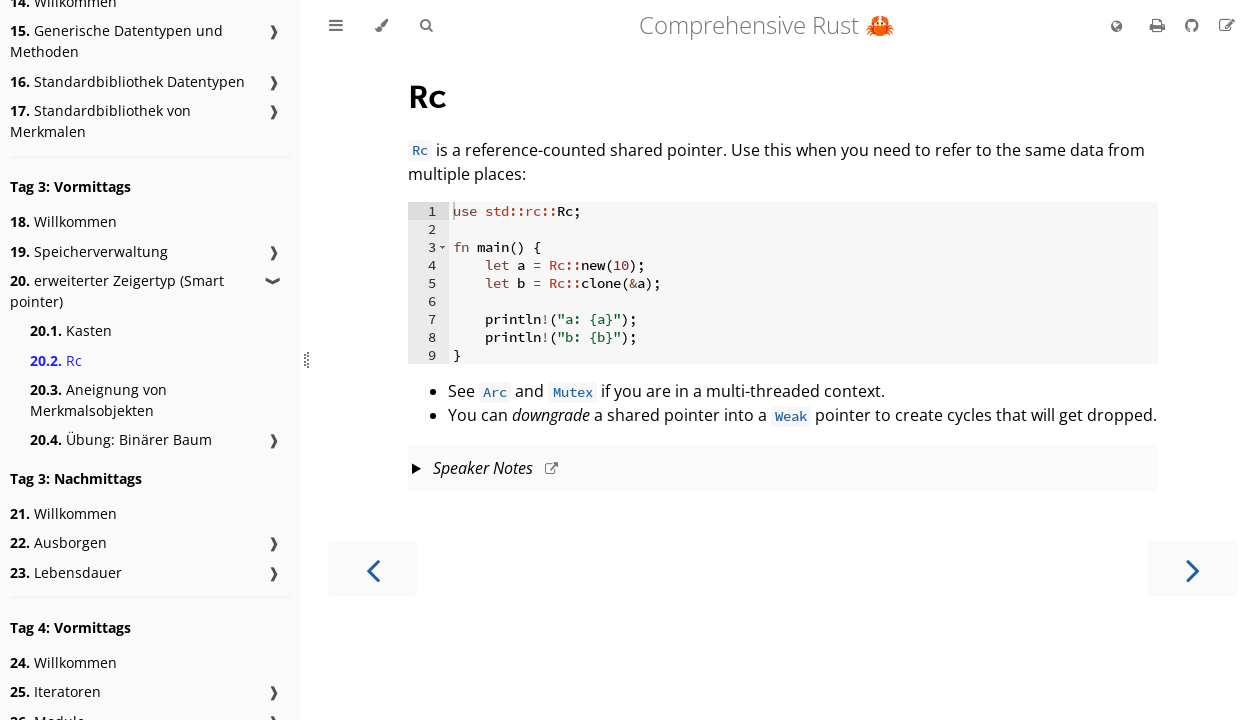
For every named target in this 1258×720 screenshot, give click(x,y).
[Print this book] (1159, 25)
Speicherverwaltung (89, 251)
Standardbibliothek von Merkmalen (100, 121)
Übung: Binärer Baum (121, 439)
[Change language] (1116, 27)
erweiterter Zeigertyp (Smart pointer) (117, 291)
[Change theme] (381, 26)
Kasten (71, 330)
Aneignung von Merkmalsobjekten (98, 400)
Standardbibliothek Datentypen (127, 81)
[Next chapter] (1193, 568)
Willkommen (63, 221)
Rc (56, 360)
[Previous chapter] (373, 568)
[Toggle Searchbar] (426, 26)
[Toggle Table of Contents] (336, 26)
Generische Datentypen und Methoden (116, 41)
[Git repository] (1194, 25)
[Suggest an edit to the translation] (1227, 25)
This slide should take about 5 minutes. (783, 470)
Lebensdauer (66, 572)
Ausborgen (58, 542)
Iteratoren (55, 691)
